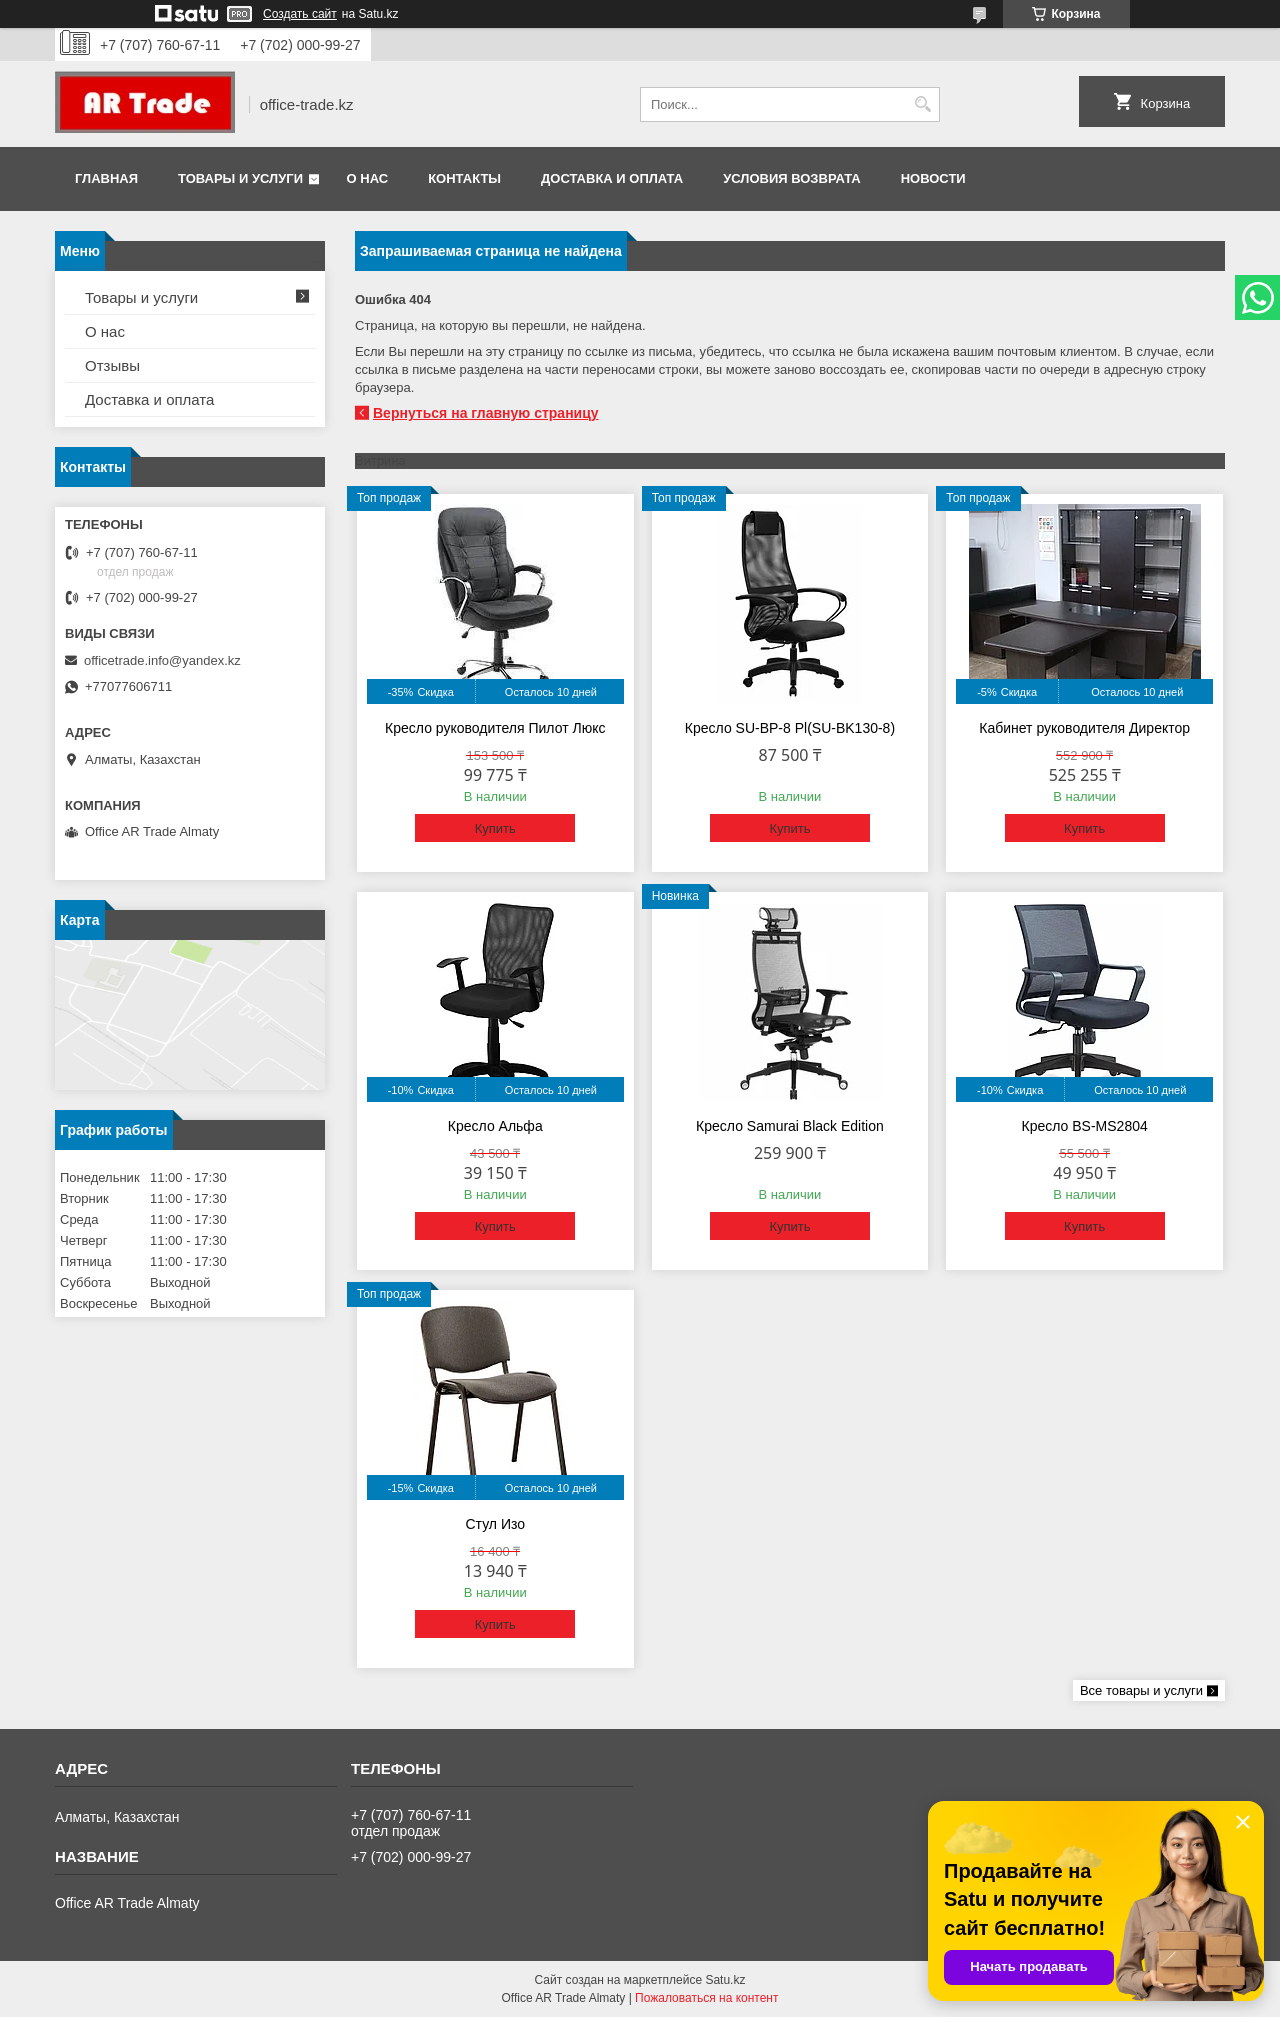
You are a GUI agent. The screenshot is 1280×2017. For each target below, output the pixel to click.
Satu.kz (725, 1980)
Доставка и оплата (612, 178)
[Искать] (922, 104)
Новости (933, 178)
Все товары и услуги (1141, 1690)
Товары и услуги (240, 178)
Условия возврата (792, 178)
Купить (495, 828)
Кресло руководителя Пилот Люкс (495, 728)
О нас (368, 178)
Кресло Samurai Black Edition (790, 1126)
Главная (106, 178)
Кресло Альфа (495, 1126)
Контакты (464, 178)
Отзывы (112, 365)
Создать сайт (300, 14)
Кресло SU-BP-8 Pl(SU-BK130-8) (790, 728)
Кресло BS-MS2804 (1085, 1126)
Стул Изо (495, 1524)
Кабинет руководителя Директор (1084, 728)
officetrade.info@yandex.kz (162, 660)
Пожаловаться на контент (706, 1998)
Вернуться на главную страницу (486, 413)
